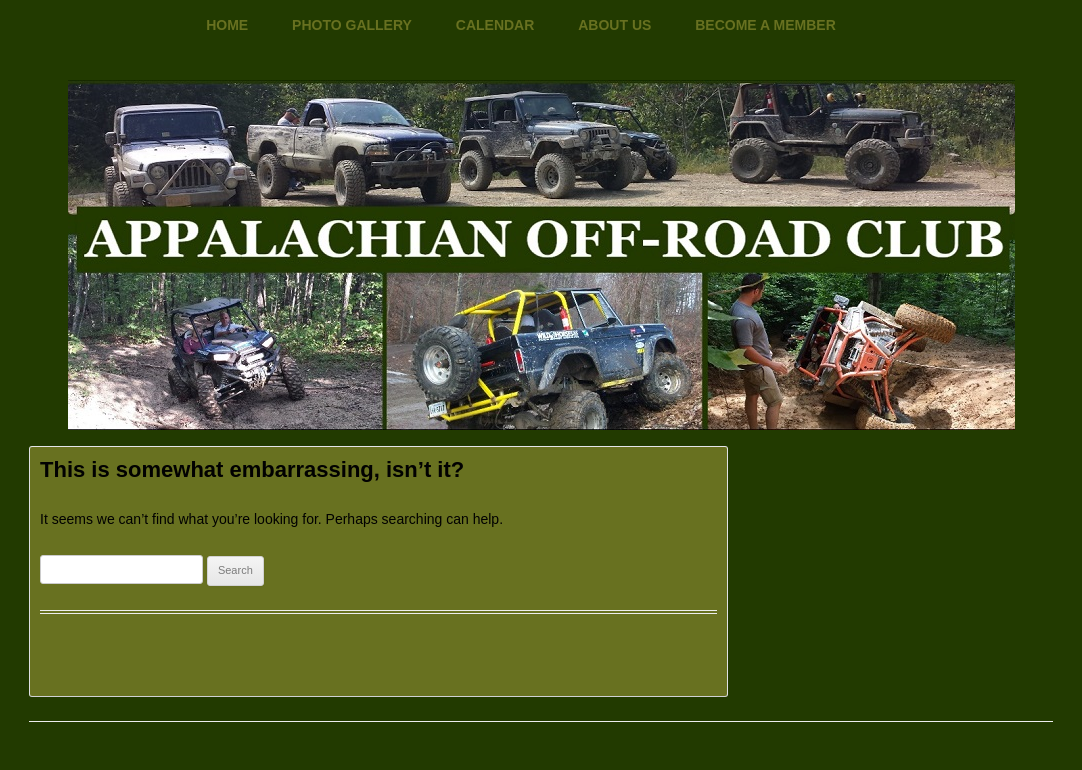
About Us (614, 25)
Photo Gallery (352, 25)
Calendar (495, 25)
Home (227, 25)
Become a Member (765, 25)
